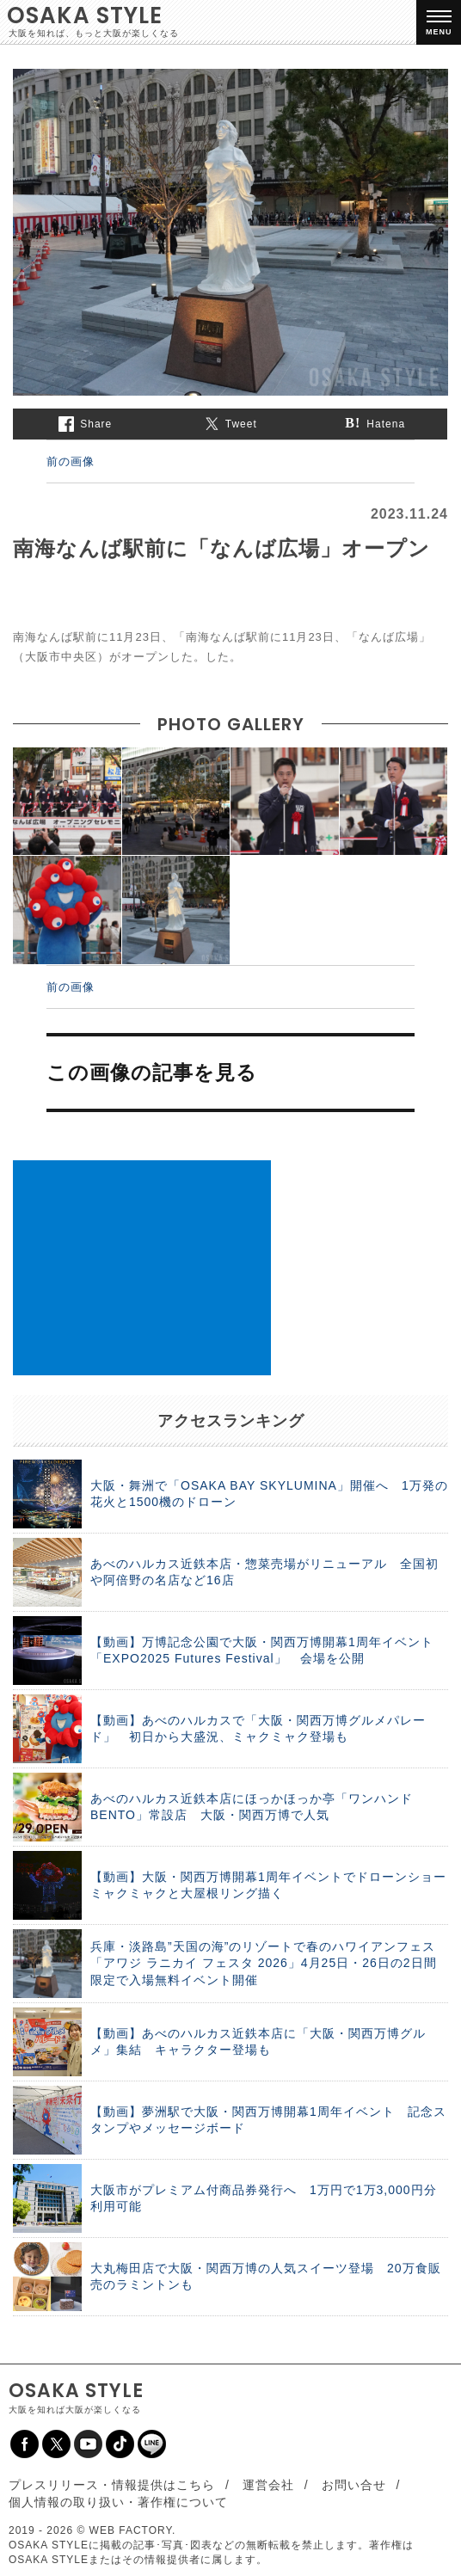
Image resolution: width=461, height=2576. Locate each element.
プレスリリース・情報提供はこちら (112, 2485)
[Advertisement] (142, 1267)
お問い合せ (354, 2485)
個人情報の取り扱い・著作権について (118, 2502)
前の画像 (70, 461)
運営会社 (268, 2485)
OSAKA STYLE (85, 15)
